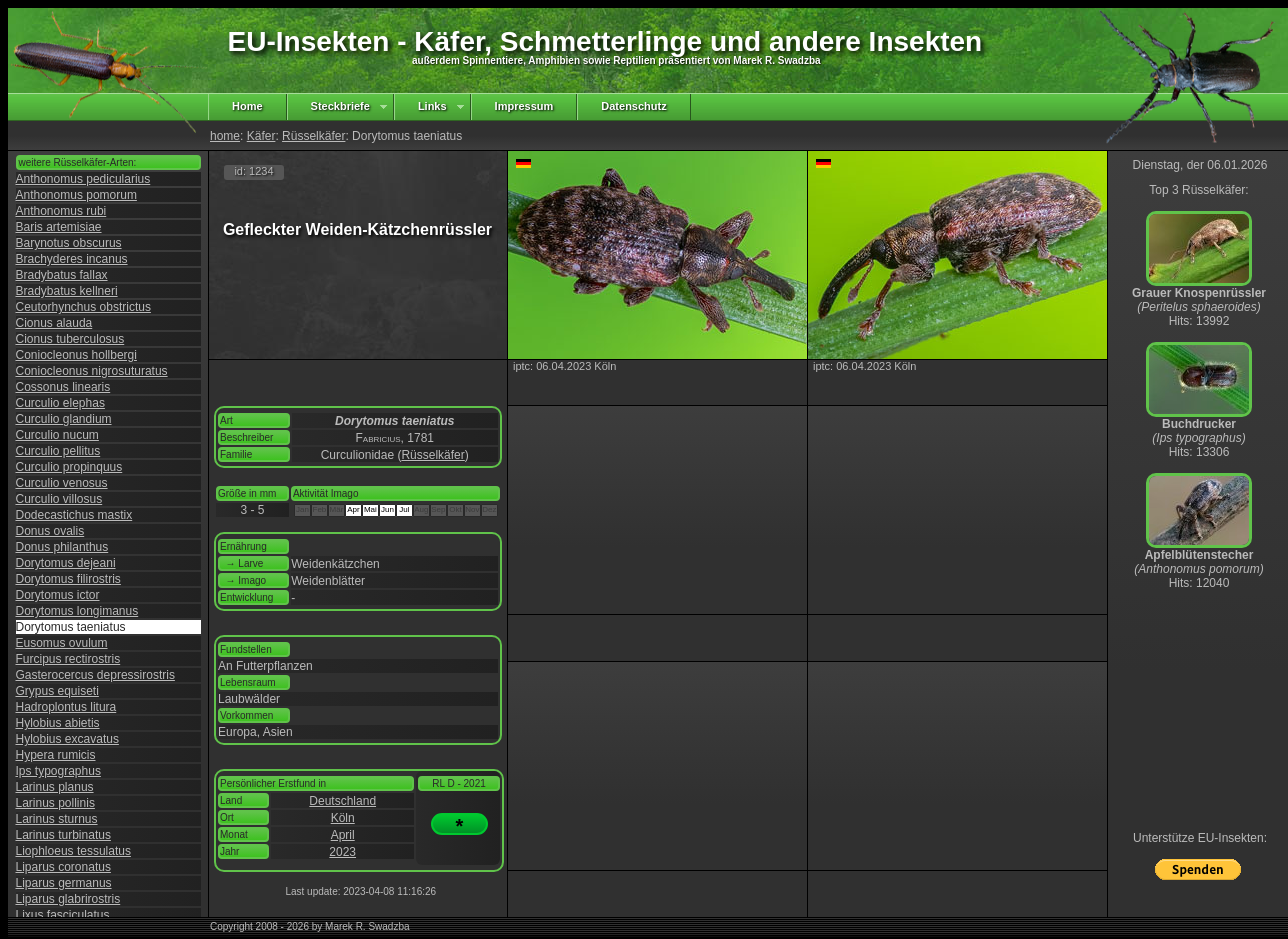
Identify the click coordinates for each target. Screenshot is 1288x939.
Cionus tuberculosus (70, 339)
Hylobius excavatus (67, 739)
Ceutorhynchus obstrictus (83, 307)
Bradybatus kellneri (67, 291)
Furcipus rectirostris (68, 659)
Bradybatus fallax (62, 275)
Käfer (261, 136)
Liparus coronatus (63, 867)
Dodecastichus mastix (74, 515)
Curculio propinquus (69, 467)
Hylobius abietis (58, 723)
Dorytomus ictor (58, 595)
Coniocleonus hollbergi (76, 355)
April (343, 835)
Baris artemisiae (59, 227)
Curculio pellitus (58, 451)
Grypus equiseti (57, 691)
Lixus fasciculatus (63, 915)
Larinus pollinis (55, 803)
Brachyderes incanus (72, 259)
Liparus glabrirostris (68, 899)
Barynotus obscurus (69, 243)
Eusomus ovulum (62, 643)
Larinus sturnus (57, 819)
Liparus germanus (64, 883)
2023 (342, 852)
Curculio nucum (57, 435)
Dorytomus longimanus (77, 611)
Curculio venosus (62, 483)
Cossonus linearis (63, 387)
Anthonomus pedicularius (83, 179)
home (225, 136)
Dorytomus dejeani (66, 563)
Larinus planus (55, 787)
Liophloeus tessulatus (73, 851)
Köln (343, 818)
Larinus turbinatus (63, 835)
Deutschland (342, 801)
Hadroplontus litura (66, 707)
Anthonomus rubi (61, 211)
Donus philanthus (62, 547)
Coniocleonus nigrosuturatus (92, 371)
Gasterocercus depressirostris (95, 675)
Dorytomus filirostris (68, 579)
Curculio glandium (64, 419)
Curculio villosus (59, 499)
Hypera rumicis (56, 755)
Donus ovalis (50, 531)
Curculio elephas (60, 403)
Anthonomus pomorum (76, 195)
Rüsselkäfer (313, 136)
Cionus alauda (54, 323)
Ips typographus (58, 771)
